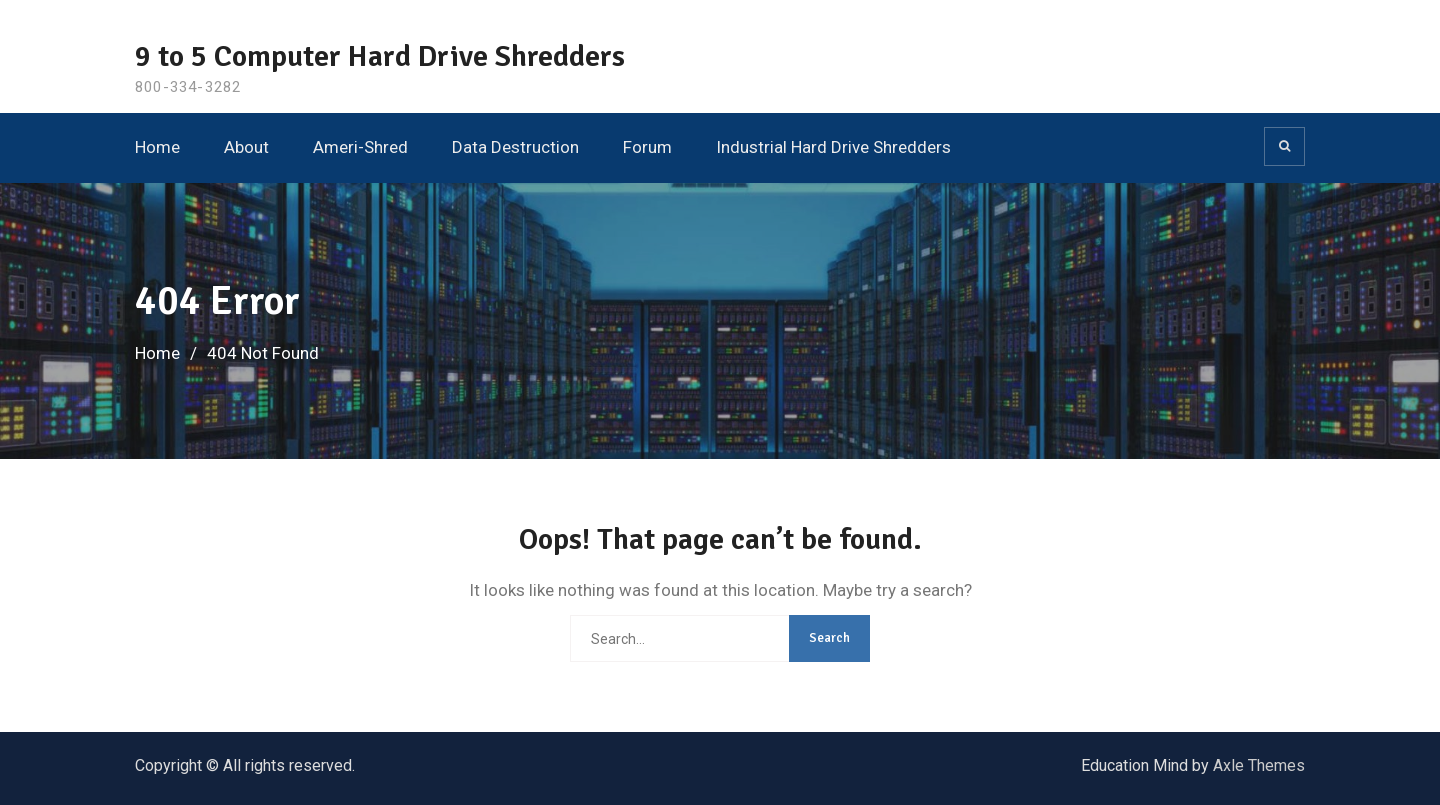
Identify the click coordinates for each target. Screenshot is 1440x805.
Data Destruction (515, 147)
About (246, 147)
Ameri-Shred (360, 147)
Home (157, 147)
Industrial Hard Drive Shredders (833, 147)
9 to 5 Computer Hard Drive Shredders (380, 56)
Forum (647, 147)
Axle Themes (1259, 765)
